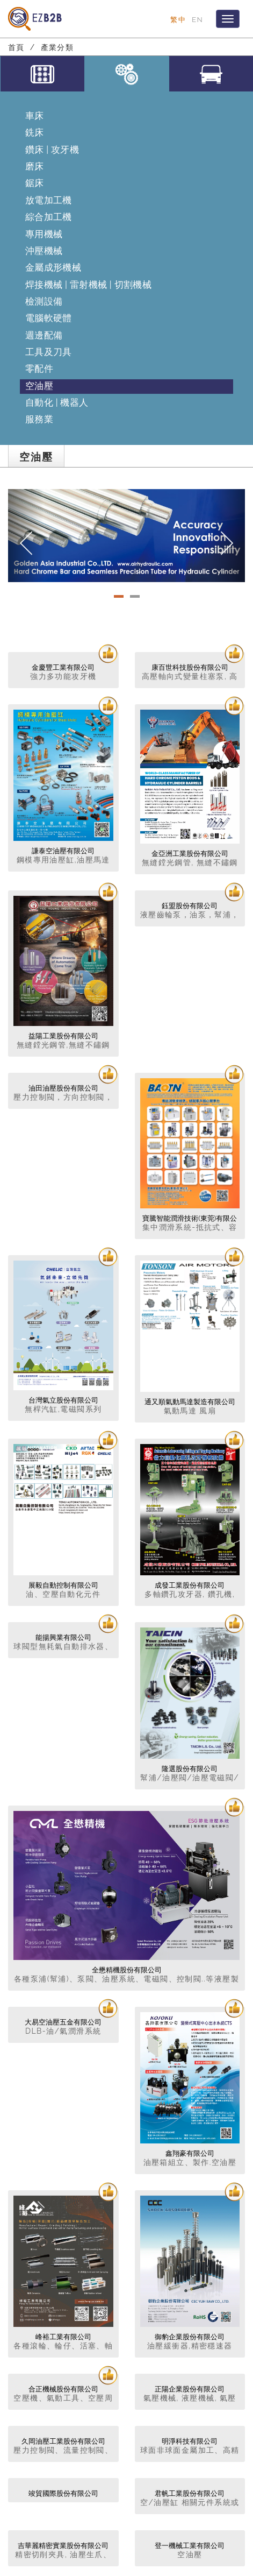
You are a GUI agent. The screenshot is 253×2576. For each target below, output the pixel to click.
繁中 (178, 19)
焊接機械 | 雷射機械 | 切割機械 (88, 284)
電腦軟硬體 (48, 318)
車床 (34, 115)
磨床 (34, 166)
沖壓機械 (43, 250)
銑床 (34, 132)
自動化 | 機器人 (56, 402)
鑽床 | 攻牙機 (52, 149)
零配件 (39, 368)
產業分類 (57, 47)
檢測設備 (43, 301)
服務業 (39, 419)
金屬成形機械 (53, 267)
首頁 (16, 47)
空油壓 (39, 385)
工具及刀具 (48, 351)
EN (197, 19)
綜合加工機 (48, 216)
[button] (26, 535)
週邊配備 (43, 335)
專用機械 (43, 234)
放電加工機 (48, 200)
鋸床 (34, 183)
